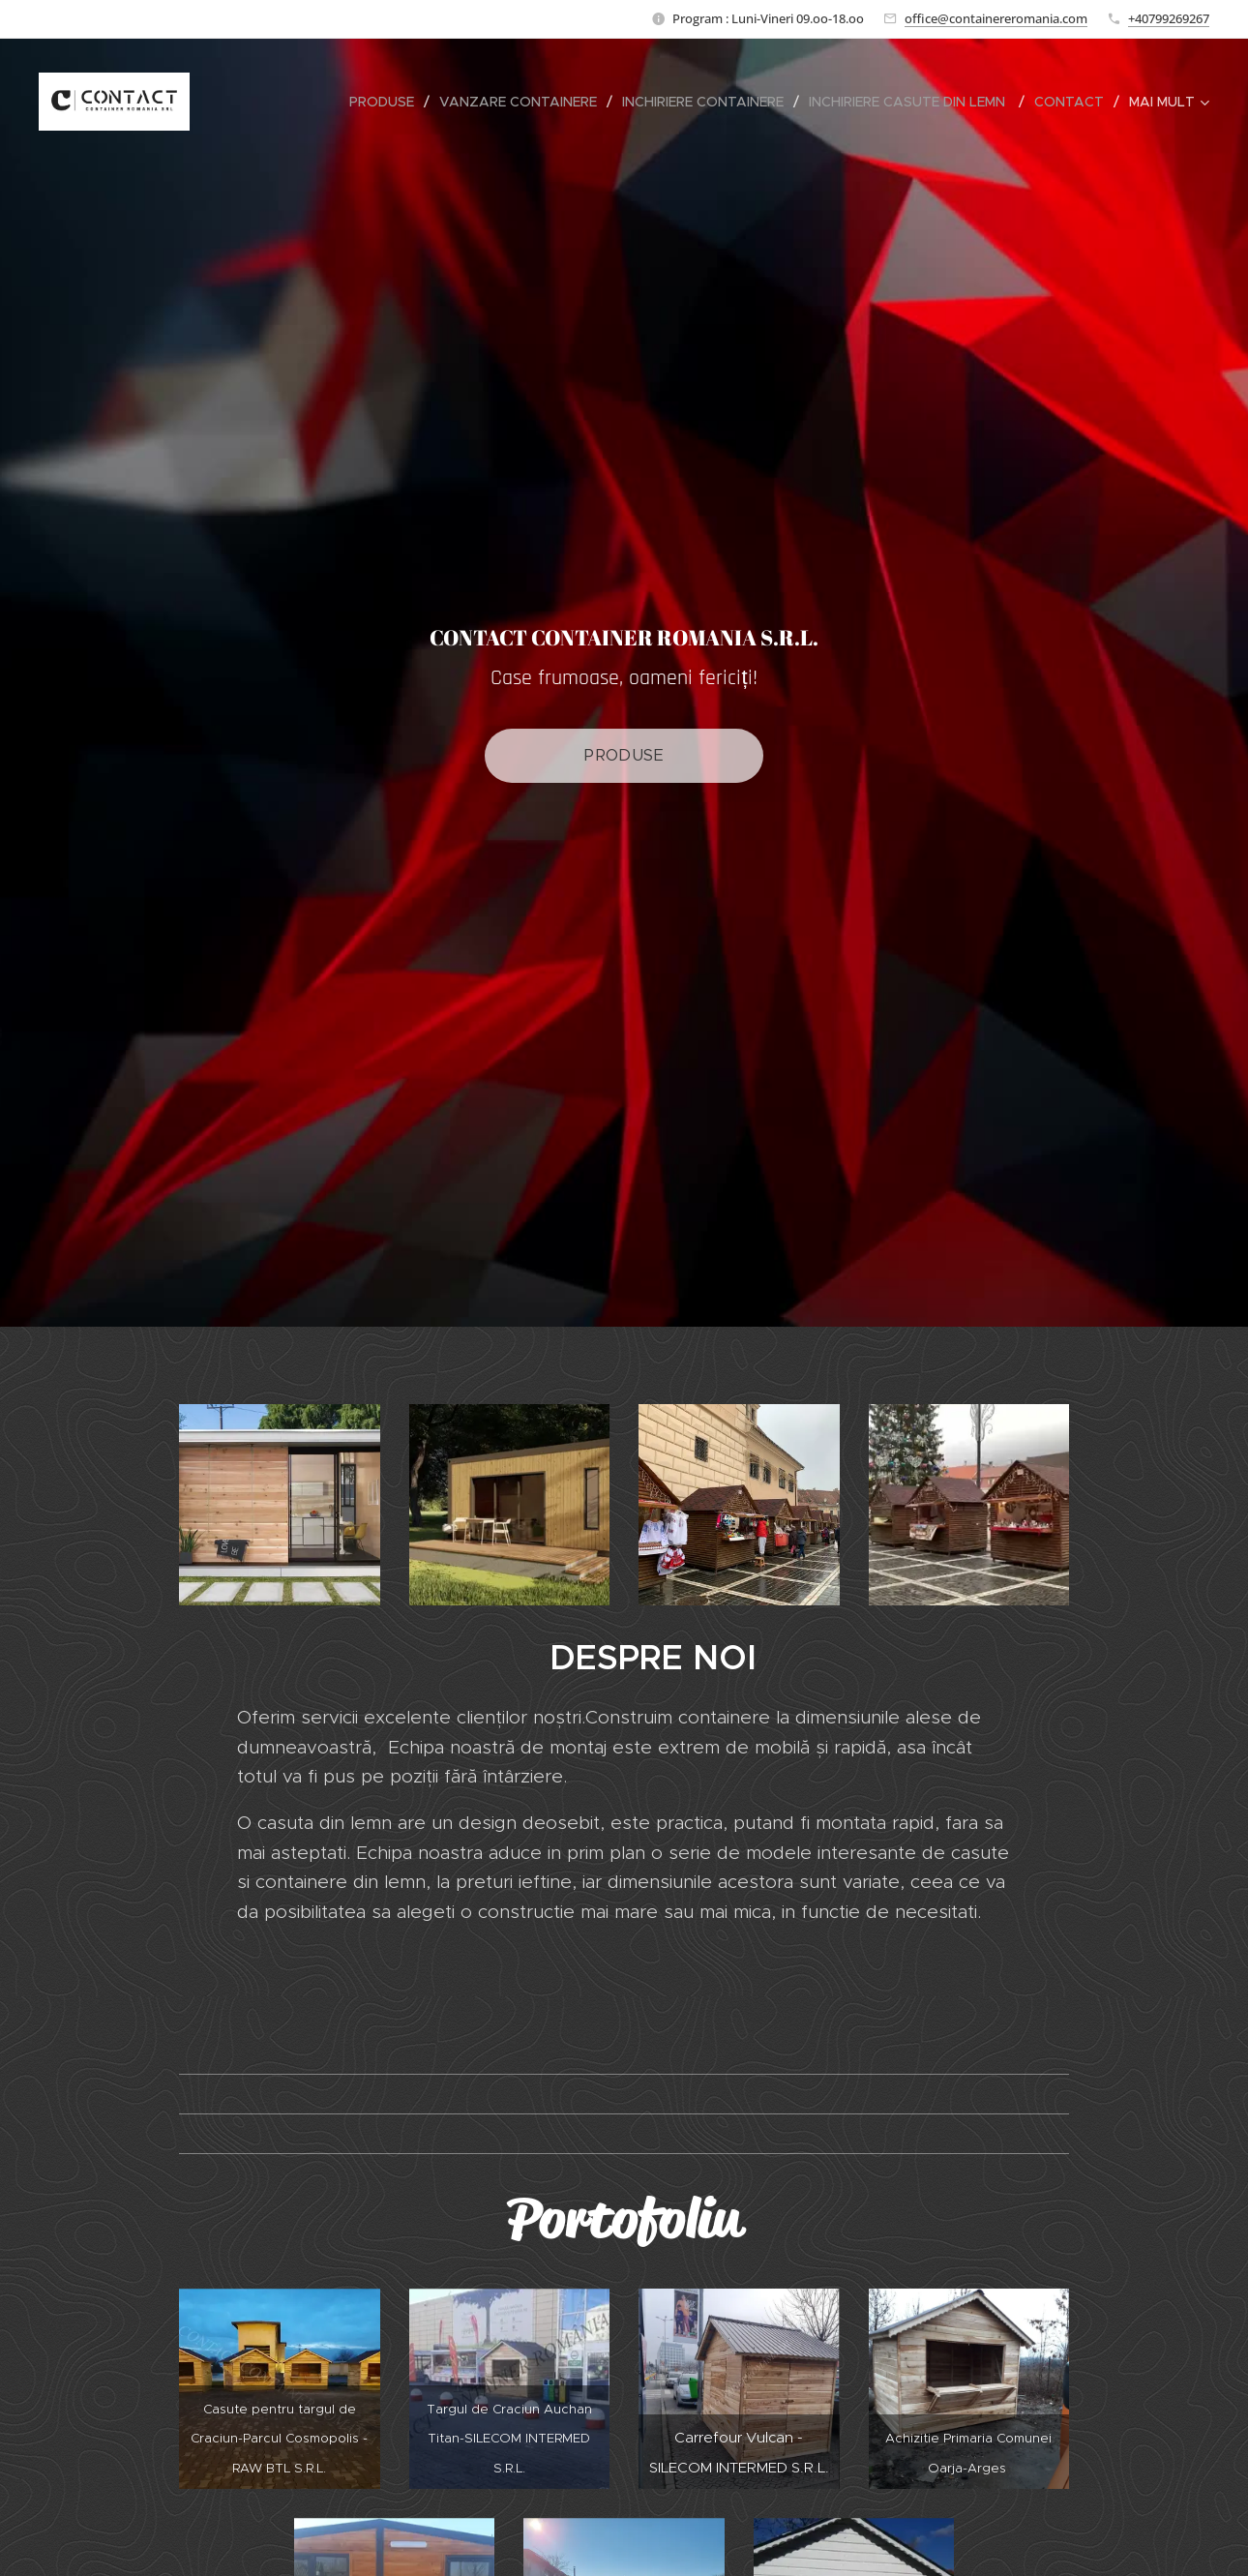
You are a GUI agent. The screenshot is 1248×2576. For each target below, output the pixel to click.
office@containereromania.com (996, 18)
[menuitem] (387, 101)
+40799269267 (1168, 18)
